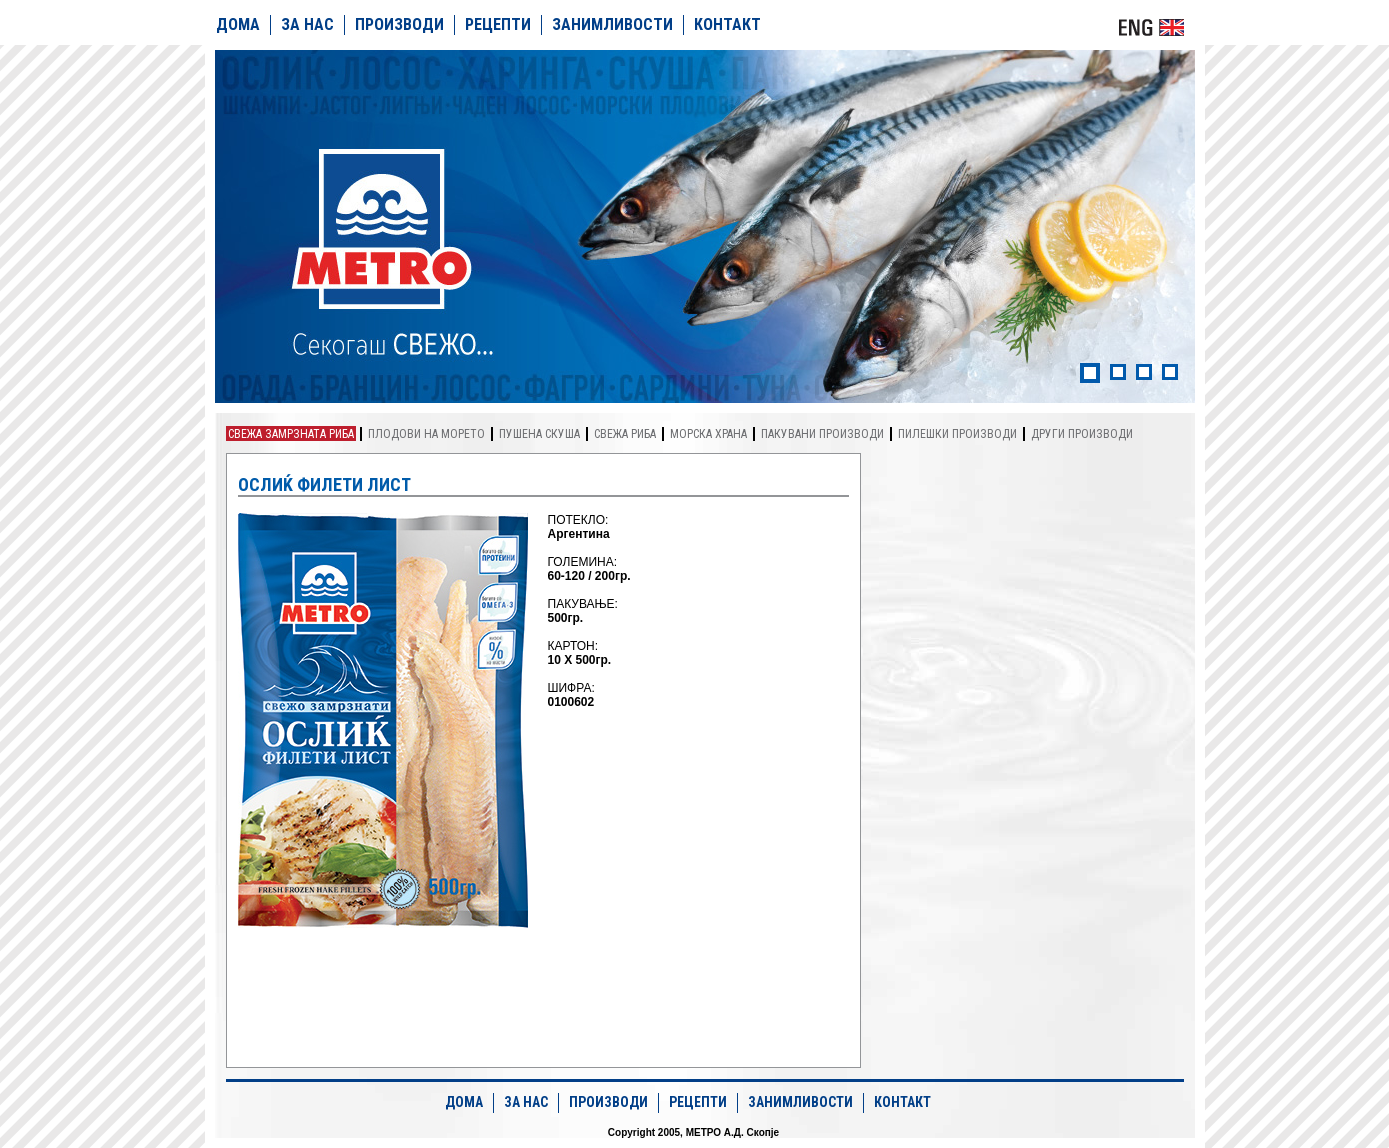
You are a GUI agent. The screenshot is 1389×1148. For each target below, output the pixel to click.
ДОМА (238, 24)
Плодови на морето (426, 434)
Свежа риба (625, 434)
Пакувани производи (822, 434)
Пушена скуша (539, 434)
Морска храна (708, 434)
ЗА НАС (307, 24)
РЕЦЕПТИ (498, 24)
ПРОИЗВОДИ (399, 24)
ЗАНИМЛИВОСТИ (612, 24)
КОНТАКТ (727, 24)
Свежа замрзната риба (291, 434)
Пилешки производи (957, 434)
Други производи (1082, 434)
